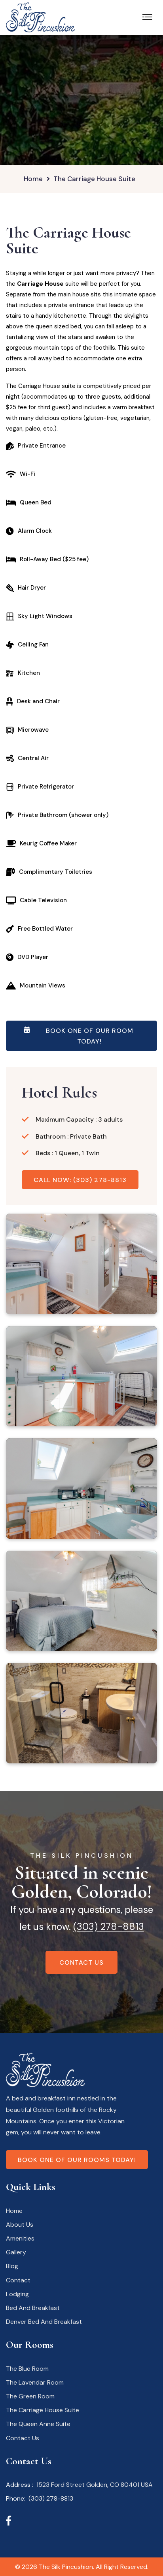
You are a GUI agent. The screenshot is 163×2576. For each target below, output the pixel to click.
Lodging (17, 2294)
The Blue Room (27, 2368)
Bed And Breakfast (33, 2308)
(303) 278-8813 (108, 1926)
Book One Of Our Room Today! (78, 1037)
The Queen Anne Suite (38, 2424)
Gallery (16, 2252)
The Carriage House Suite (42, 2410)
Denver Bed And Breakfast (44, 2321)
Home (33, 178)
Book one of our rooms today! (77, 2160)
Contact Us (81, 1962)
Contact (18, 2280)
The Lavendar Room (35, 2382)
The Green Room (30, 2396)
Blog (12, 2266)
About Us (19, 2224)
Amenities (20, 2238)
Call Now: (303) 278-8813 (80, 1180)
